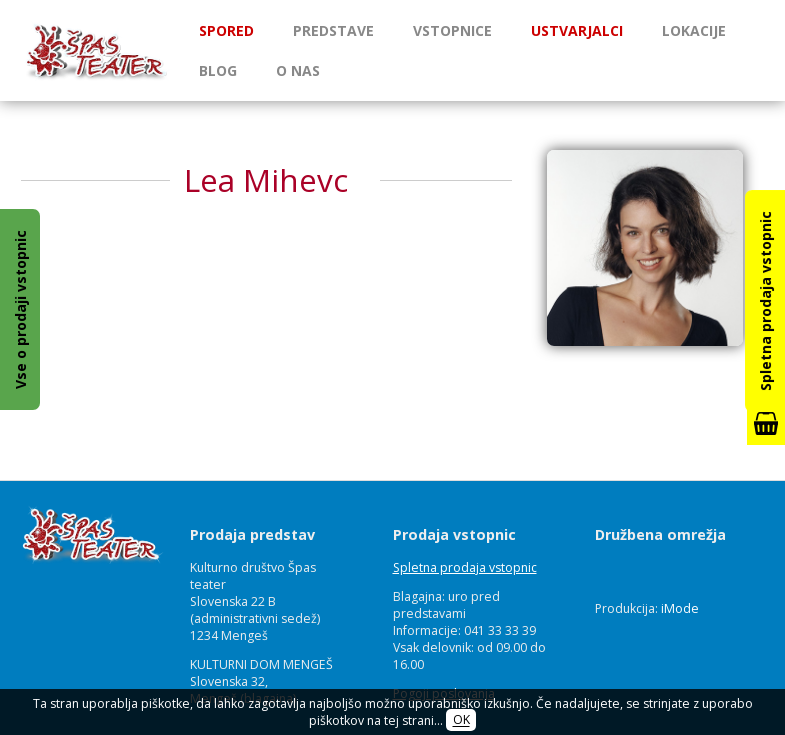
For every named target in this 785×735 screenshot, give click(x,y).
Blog (218, 70)
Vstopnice (452, 30)
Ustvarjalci (577, 30)
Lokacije (694, 30)
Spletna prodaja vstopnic (465, 567)
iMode (680, 608)
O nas (298, 70)
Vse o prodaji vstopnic (20, 309)
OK (461, 720)
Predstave (333, 30)
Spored (226, 30)
